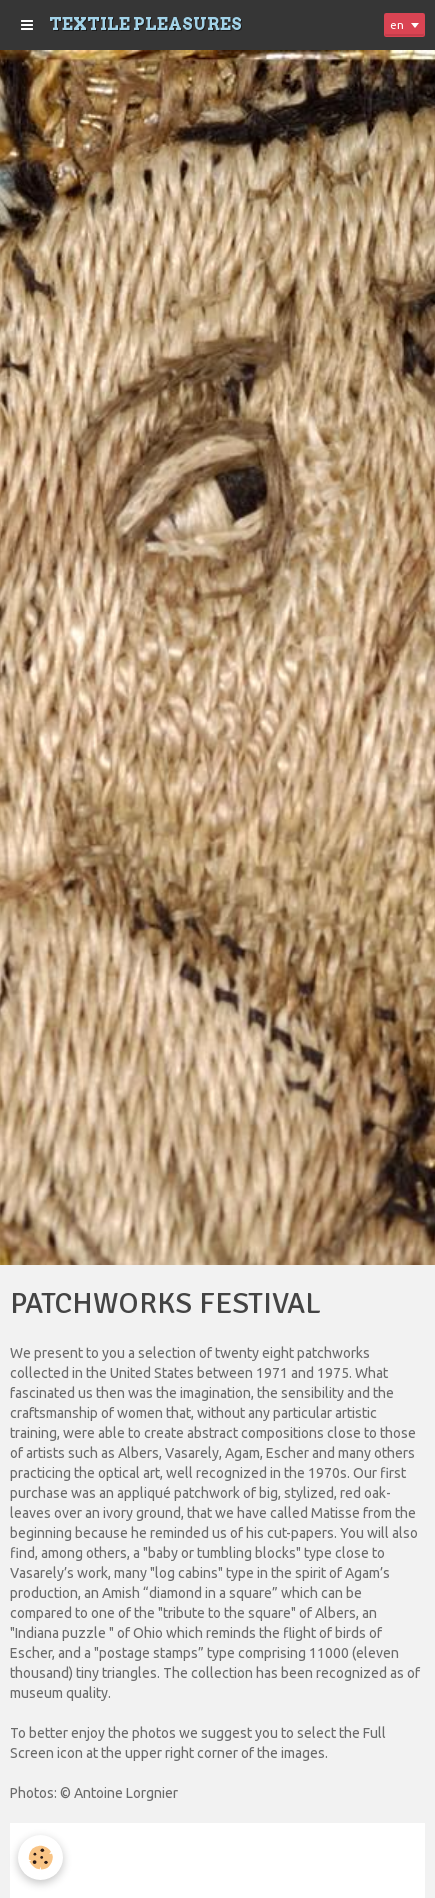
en (397, 24)
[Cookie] (40, 1857)
